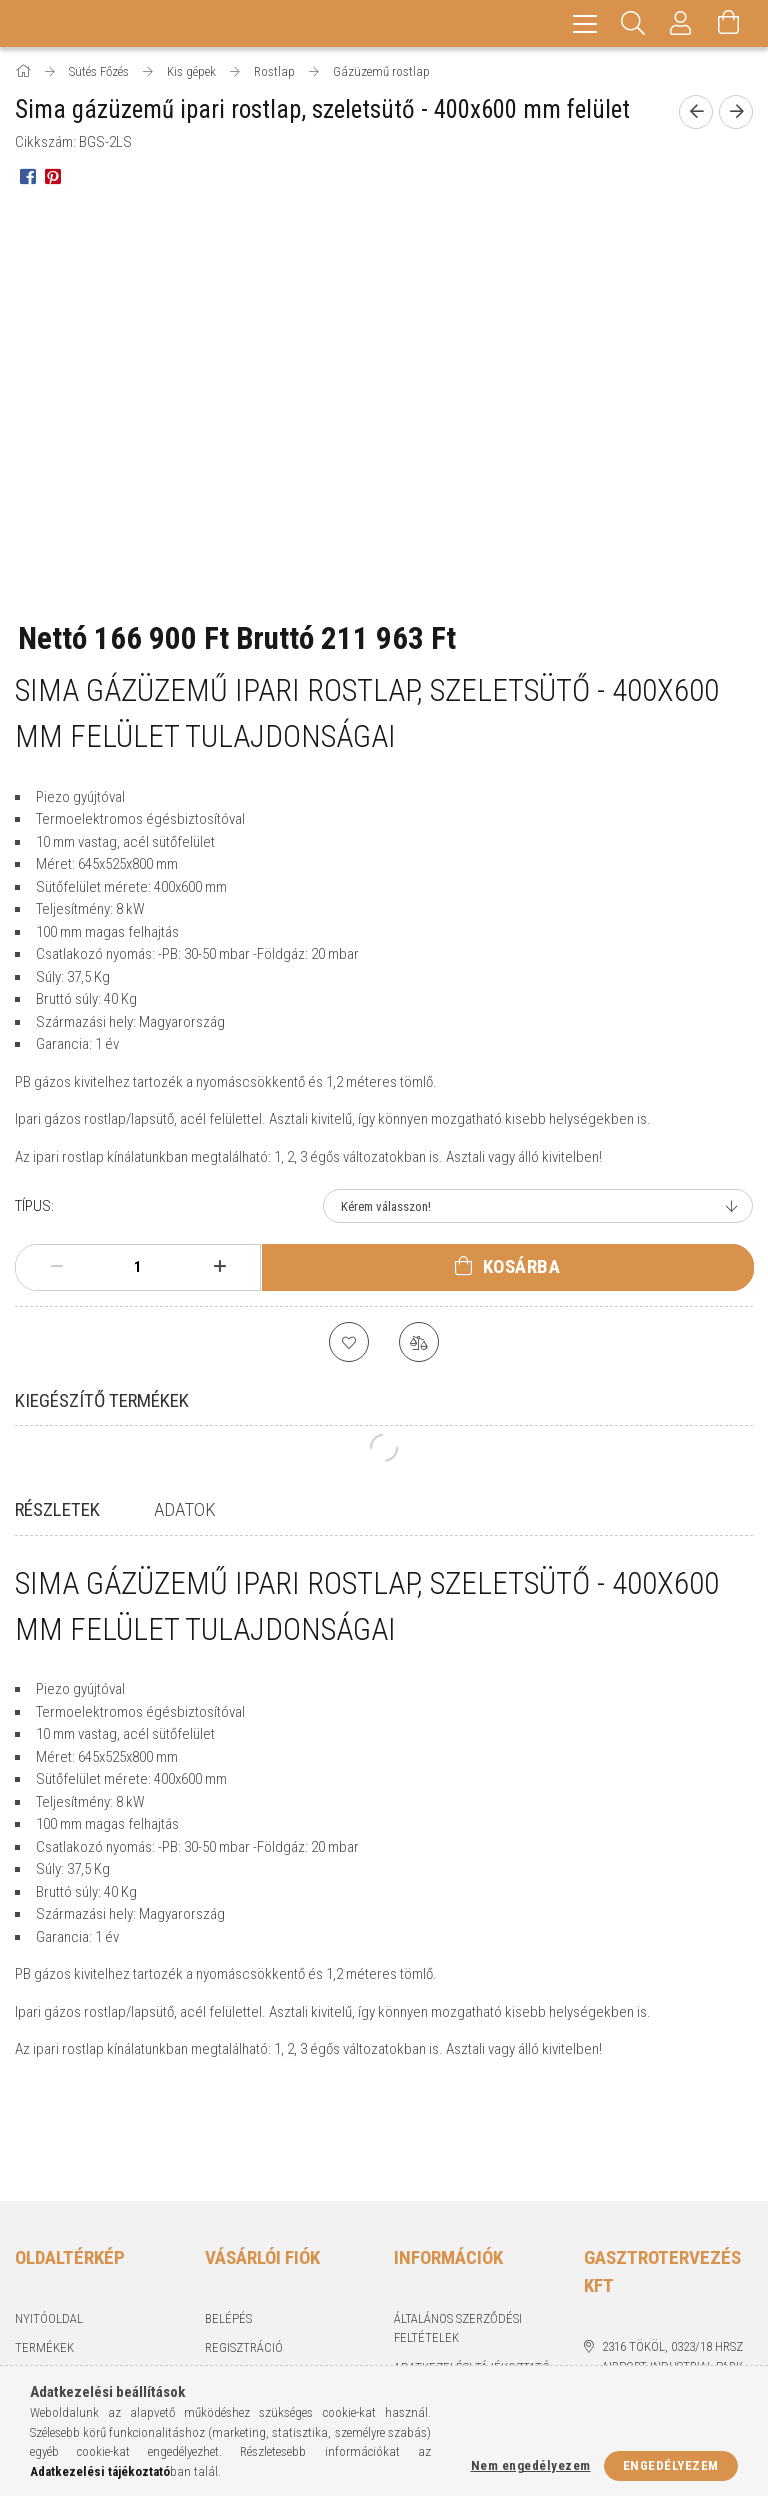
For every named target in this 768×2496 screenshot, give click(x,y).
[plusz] (219, 1267)
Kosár (222, 2321)
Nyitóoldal (49, 2232)
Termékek (44, 2262)
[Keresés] (633, 23)
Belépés (228, 2232)
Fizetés (415, 2311)
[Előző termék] (696, 112)
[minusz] (56, 1267)
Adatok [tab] (185, 1509)
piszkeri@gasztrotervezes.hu (677, 2349)
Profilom (232, 2291)
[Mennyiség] (138, 1267)
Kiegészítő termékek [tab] (102, 1400)
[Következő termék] (736, 112)
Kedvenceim (241, 2350)
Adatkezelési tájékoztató (472, 2281)
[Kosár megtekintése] (729, 23)
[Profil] (681, 23)
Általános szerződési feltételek (458, 2242)
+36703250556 (638, 2310)
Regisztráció (244, 2262)
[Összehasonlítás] (419, 1342)
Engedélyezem (671, 2465)
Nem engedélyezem (531, 2465)
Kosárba (522, 1266)
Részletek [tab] (57, 1509)
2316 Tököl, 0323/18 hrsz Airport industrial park (672, 2271)
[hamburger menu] (585, 23)
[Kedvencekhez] (349, 1342)
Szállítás (421, 2340)
